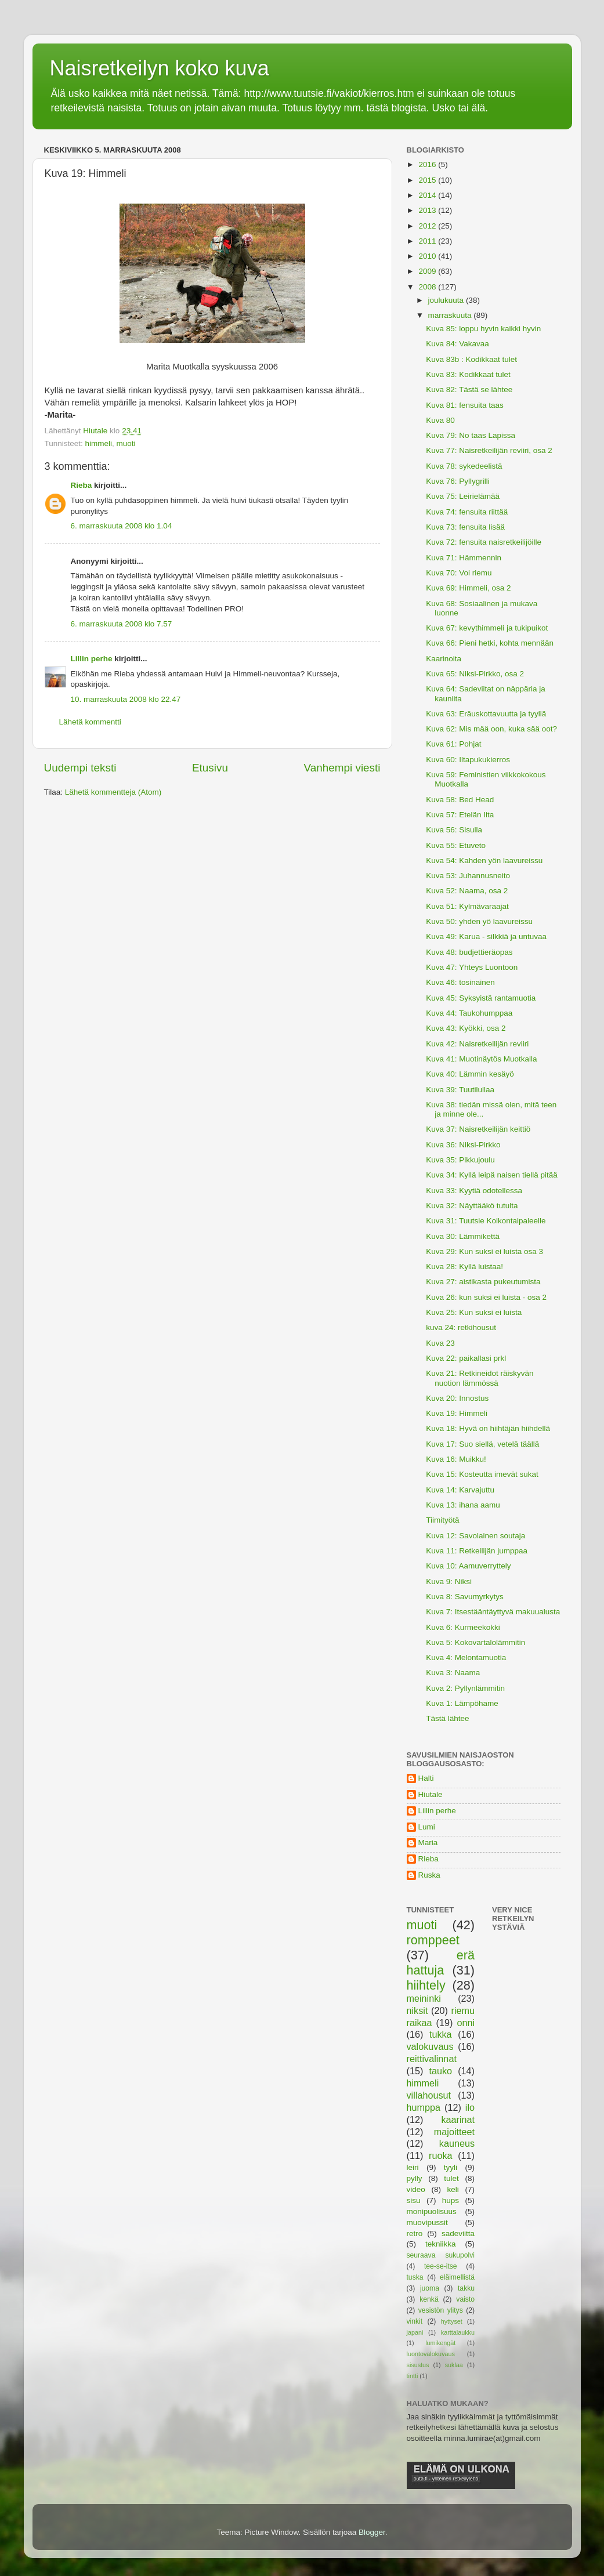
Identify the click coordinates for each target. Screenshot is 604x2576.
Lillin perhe (92, 658)
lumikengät (440, 2342)
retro (415, 2233)
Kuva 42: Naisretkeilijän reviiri (477, 1043)
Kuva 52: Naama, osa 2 (467, 890)
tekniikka (440, 2244)
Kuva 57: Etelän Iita (460, 814)
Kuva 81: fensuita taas (465, 405)
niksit (417, 2010)
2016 (428, 164)
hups (450, 2200)
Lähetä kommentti (90, 722)
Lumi (426, 1827)
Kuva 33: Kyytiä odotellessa (474, 1190)
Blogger (372, 2532)
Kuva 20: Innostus (457, 1398)
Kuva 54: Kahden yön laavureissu (484, 860)
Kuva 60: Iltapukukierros (468, 759)
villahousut (429, 2095)
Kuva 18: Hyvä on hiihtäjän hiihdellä (488, 1428)
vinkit (415, 2321)
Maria (428, 1842)
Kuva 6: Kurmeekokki (463, 1627)
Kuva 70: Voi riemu (458, 572)
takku (466, 2288)
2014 (428, 195)
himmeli (99, 443)
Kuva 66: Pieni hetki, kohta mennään (490, 643)
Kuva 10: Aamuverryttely (468, 1565)
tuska (415, 2277)
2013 (428, 210)
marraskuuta (451, 315)
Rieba (81, 485)
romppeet (433, 1940)
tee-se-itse (440, 2266)
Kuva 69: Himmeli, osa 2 (468, 588)
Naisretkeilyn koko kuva (159, 68)
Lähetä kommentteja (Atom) (113, 792)
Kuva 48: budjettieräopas (469, 952)
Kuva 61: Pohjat (453, 744)
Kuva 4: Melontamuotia (466, 1657)
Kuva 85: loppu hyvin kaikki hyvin (483, 328)
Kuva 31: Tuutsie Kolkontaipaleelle (485, 1220)
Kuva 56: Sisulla (454, 829)
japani (415, 2332)
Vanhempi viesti (342, 768)
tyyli (450, 2167)
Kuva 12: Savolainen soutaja (475, 1535)
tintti (412, 2375)
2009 (428, 271)
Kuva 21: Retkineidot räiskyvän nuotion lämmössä (479, 1378)
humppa (424, 2107)
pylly (414, 2178)
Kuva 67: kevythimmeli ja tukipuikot (487, 628)
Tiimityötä (442, 1520)
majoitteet (454, 2131)
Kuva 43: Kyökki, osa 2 (465, 1028)
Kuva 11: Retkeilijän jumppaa (476, 1550)
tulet (451, 2178)
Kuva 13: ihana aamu (463, 1505)
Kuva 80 (440, 420)
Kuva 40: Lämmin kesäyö (470, 1074)
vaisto (465, 2299)
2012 (428, 226)
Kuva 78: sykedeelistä (464, 466)
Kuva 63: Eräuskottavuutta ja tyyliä (486, 713)
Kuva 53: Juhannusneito (468, 875)
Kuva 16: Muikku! (456, 1459)
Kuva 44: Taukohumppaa (469, 1013)
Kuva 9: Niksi (449, 1581)
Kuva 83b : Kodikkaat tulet (471, 359)
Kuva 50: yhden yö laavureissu (479, 921)
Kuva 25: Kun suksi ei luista (474, 1312)
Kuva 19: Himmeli (456, 1413)
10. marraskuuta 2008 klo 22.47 (126, 699)
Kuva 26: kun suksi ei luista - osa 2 (486, 1297)
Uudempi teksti (80, 768)
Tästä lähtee (447, 1718)
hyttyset (451, 2321)
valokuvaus (430, 2046)
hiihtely (426, 1985)
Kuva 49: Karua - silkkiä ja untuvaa (486, 936)
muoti (126, 443)
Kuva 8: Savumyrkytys (465, 1596)
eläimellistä (457, 2277)
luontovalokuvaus (431, 2353)
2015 (428, 180)
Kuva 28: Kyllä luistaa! (464, 1266)
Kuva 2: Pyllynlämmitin (465, 1688)
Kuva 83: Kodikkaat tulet (468, 374)
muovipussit (427, 2222)
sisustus (418, 2364)
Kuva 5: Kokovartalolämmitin (475, 1642)
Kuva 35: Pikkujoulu (460, 1159)
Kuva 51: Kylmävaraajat (467, 906)
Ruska (429, 1875)
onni (466, 2022)
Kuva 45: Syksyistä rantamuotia (481, 998)
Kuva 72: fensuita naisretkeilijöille (483, 542)
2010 (428, 256)
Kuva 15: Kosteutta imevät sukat (482, 1474)
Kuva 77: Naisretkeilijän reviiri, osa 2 (489, 450)
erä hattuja (441, 1962)
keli (453, 2189)
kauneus (457, 2143)
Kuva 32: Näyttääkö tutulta (472, 1205)
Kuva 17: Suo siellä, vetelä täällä (482, 1444)
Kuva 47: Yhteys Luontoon (472, 967)
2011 (428, 241)
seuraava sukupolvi (441, 2255)
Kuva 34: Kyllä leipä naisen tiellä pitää (492, 1175)
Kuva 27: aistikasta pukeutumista (483, 1281)
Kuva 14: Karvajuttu (460, 1490)
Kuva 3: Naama (453, 1672)
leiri (413, 2167)
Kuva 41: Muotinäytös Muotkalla (481, 1059)
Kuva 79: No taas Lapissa (470, 435)
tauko (440, 2071)
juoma (429, 2288)
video (416, 2189)
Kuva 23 (440, 1343)
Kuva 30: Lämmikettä (463, 1236)
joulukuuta (447, 300)
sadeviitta (458, 2233)
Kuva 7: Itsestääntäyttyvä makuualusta (493, 1611)
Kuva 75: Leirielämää (463, 496)
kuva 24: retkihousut (461, 1327)
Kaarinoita (443, 658)
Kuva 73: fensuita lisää (465, 527)
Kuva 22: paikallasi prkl (466, 1358)
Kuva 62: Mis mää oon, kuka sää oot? (491, 728)
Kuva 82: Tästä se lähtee (469, 389)
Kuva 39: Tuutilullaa (460, 1089)
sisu (414, 2200)
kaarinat (458, 2119)
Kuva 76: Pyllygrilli (458, 481)
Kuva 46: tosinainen (460, 982)
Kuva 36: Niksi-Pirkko (463, 1144)
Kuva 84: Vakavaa (457, 343)
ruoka (441, 2155)
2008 (428, 286)
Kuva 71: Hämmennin (463, 557)
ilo (470, 2107)
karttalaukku (458, 2332)
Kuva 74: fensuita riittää (467, 512)
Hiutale (430, 1794)
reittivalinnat (432, 2058)
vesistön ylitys (440, 2310)
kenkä (428, 2299)
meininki (424, 1998)
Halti (426, 1778)
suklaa (454, 2364)
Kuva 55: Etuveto (456, 845)
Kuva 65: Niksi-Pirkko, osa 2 (475, 673)
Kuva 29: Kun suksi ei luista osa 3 (484, 1251)
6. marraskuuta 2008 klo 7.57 (121, 623)
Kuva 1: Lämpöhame (462, 1703)
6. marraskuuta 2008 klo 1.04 (121, 525)
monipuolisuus (432, 2211)
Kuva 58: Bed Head (460, 799)
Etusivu (210, 768)
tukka (440, 2034)
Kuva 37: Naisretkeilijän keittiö (478, 1129)
